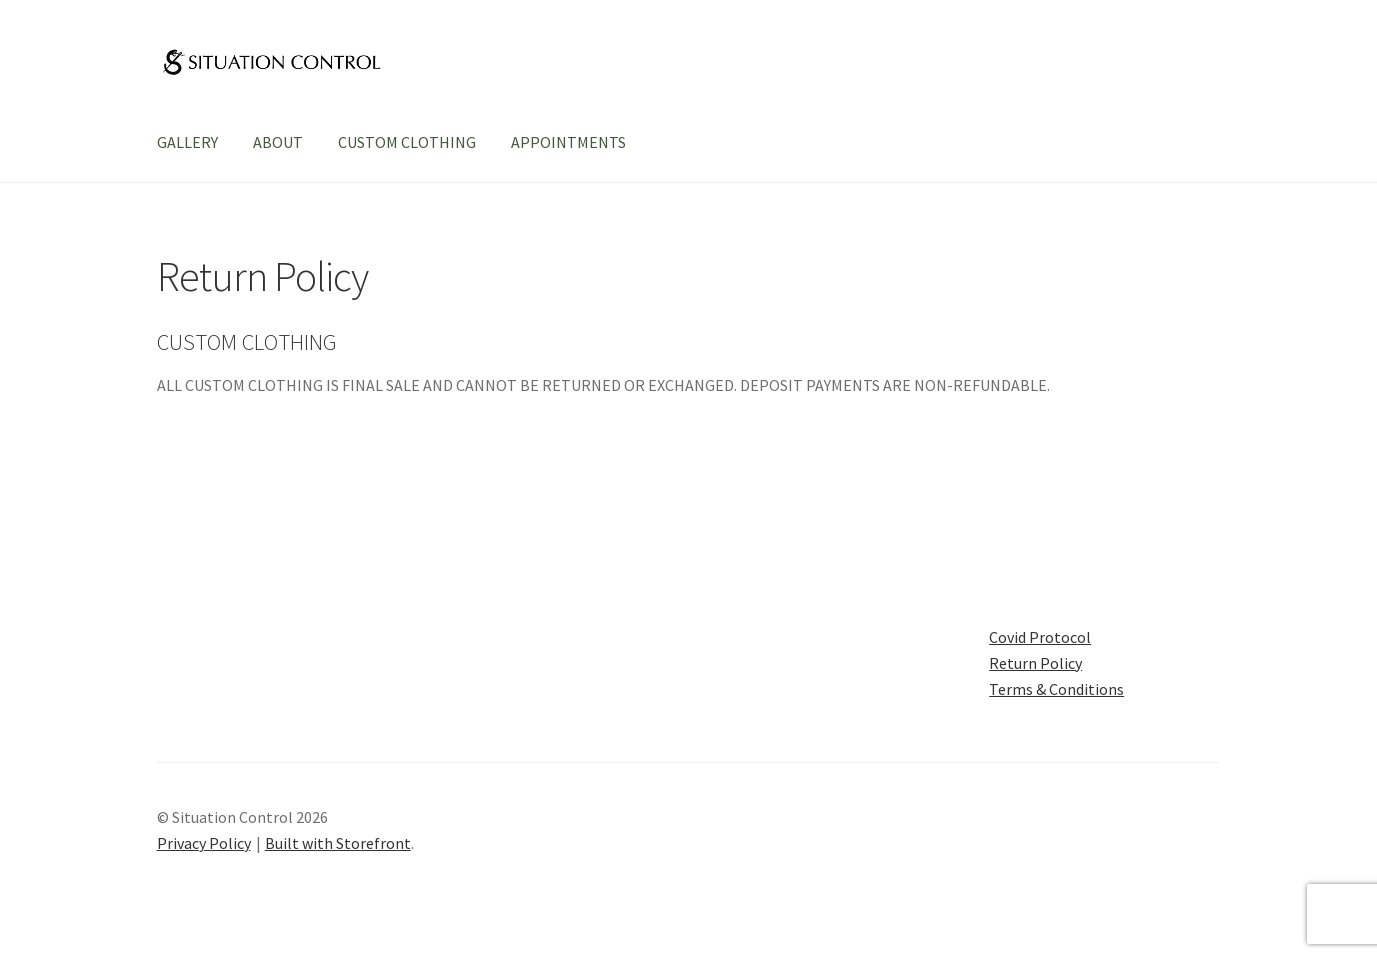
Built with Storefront (338, 843)
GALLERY (187, 142)
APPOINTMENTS (568, 142)
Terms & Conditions (1056, 689)
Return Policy (1035, 663)
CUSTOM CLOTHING (407, 142)
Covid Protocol (1040, 637)
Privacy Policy (204, 843)
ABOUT (278, 142)
